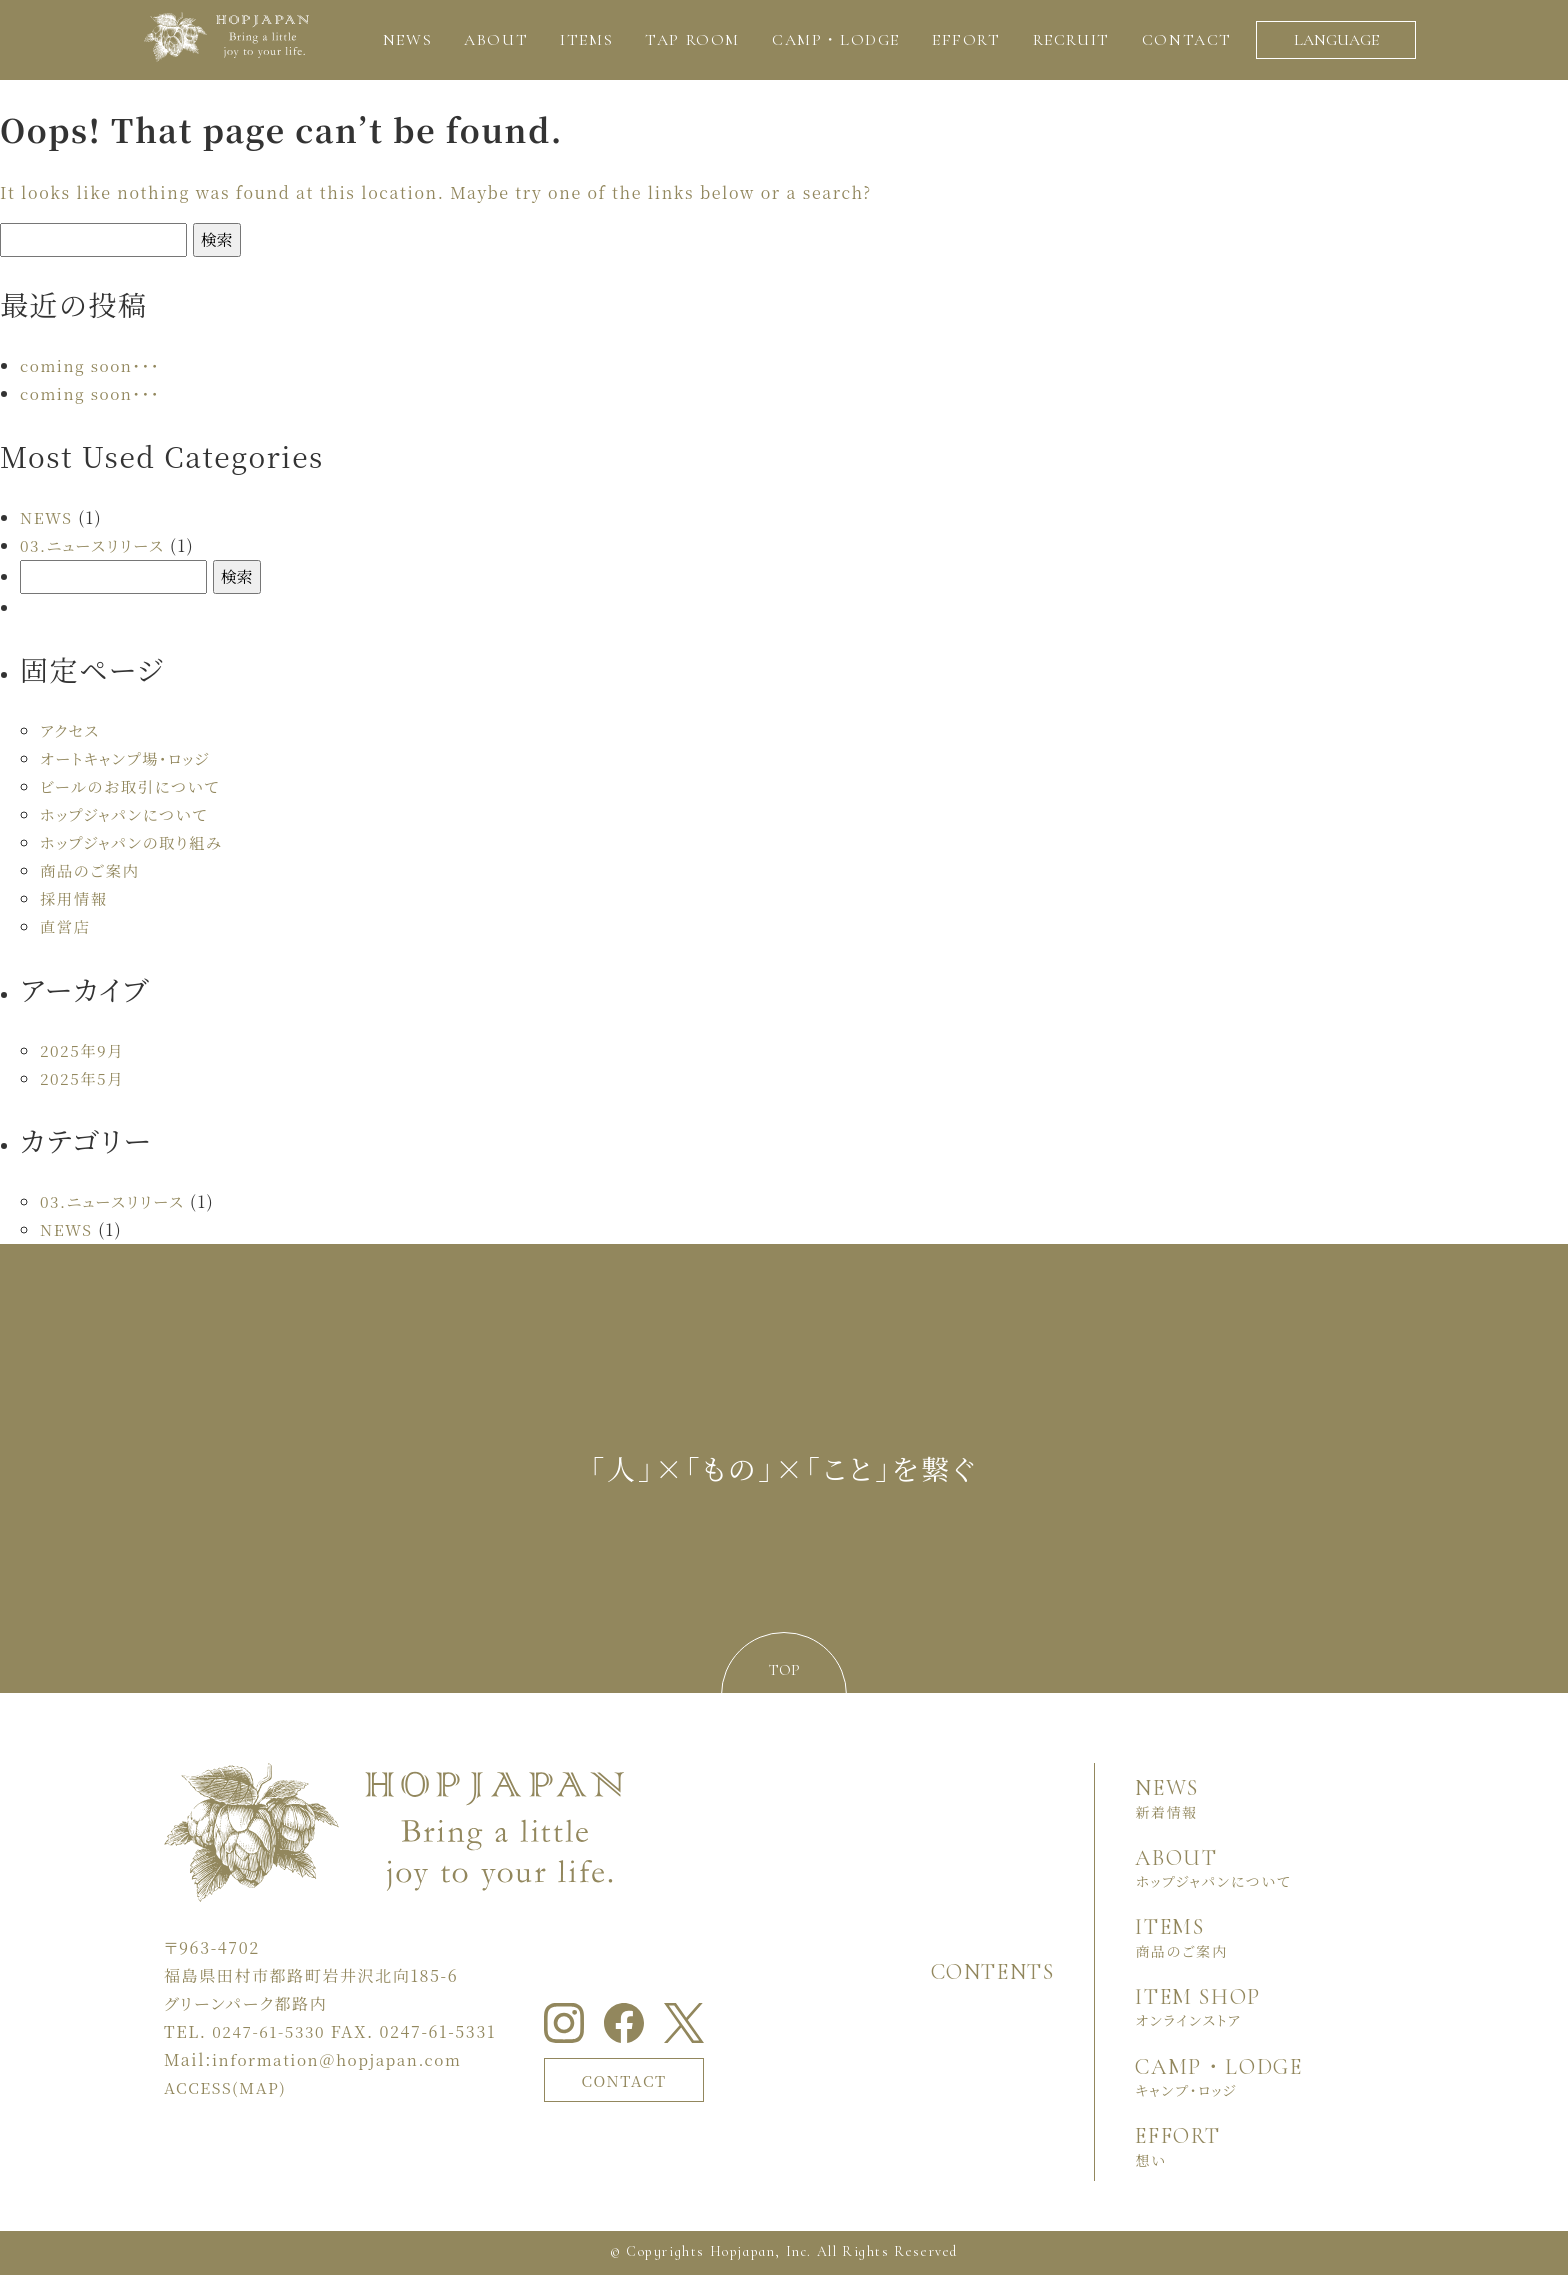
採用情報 (75, 898)
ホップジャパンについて (127, 814)
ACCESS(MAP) (228, 2087)
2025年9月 (84, 1050)
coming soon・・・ (93, 365)
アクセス (71, 730)
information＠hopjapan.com (342, 2059)
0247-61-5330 (271, 2031)
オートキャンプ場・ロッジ (129, 758)
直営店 (66, 926)
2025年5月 (84, 1078)
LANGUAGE (1336, 40)
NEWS (47, 517)
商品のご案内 (92, 870)
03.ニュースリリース (95, 545)
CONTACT (629, 2078)
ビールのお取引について (134, 786)
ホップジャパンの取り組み (135, 842)
